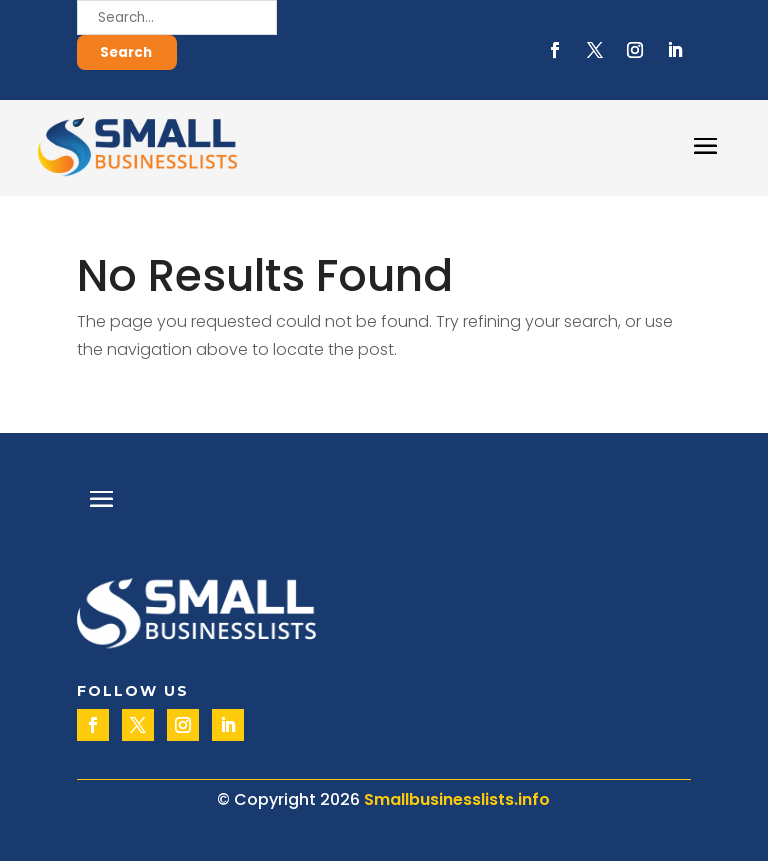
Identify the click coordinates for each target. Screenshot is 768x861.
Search (126, 52)
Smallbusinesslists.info (457, 799)
